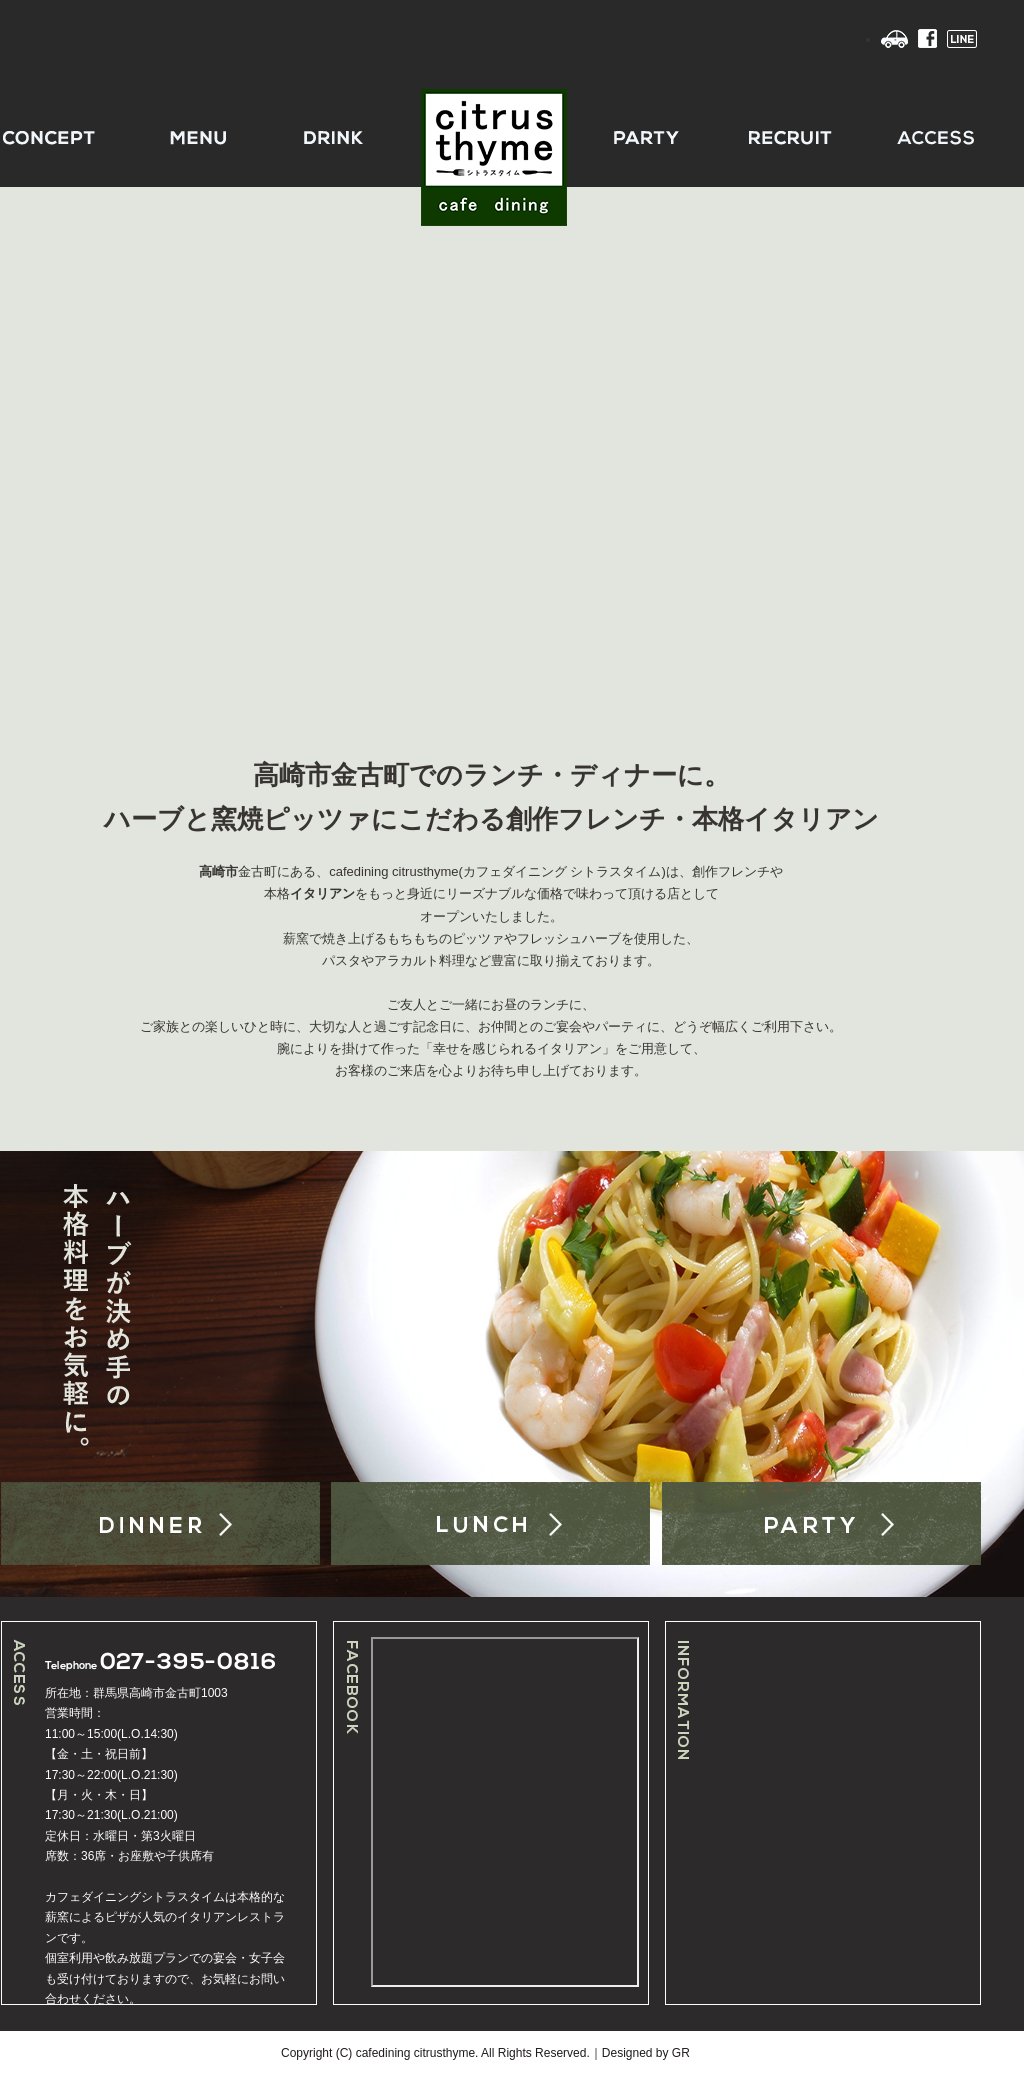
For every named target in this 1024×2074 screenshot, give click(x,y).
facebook (505, 1812)
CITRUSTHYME (491, 138)
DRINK (345, 138)
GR (681, 2053)
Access (894, 38)
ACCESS (929, 138)
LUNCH (490, 1523)
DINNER (160, 1523)
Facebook (927, 38)
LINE (962, 38)
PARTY (637, 138)
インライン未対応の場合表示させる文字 (858, 1812)
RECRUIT (783, 138)
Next (1002, 445)
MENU (199, 138)
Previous (22, 445)
